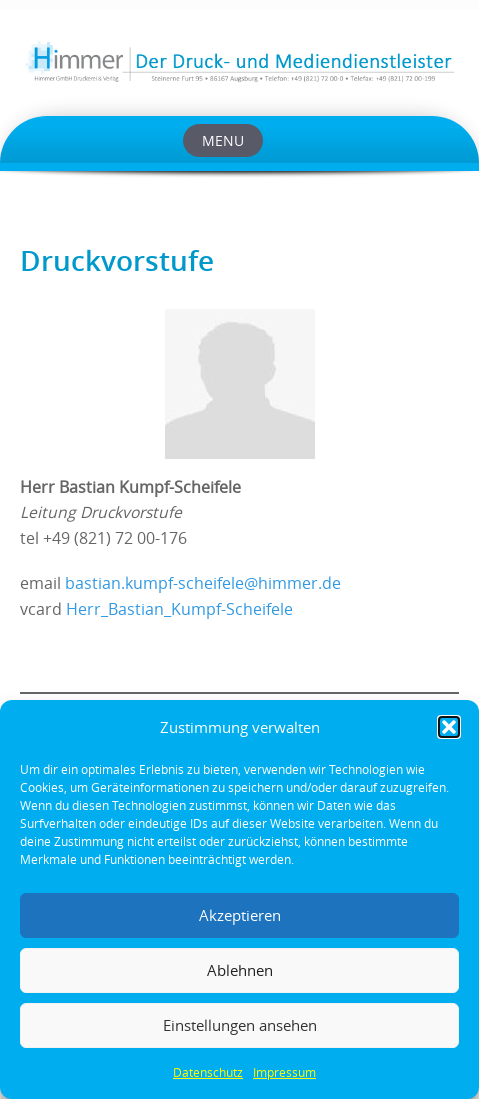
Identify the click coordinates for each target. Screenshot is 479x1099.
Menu (223, 140)
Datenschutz (208, 1072)
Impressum (284, 1072)
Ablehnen (240, 970)
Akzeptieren (240, 915)
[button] (449, 727)
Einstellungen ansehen (240, 1025)
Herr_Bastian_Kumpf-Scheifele (179, 609)
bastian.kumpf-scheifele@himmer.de (203, 583)
